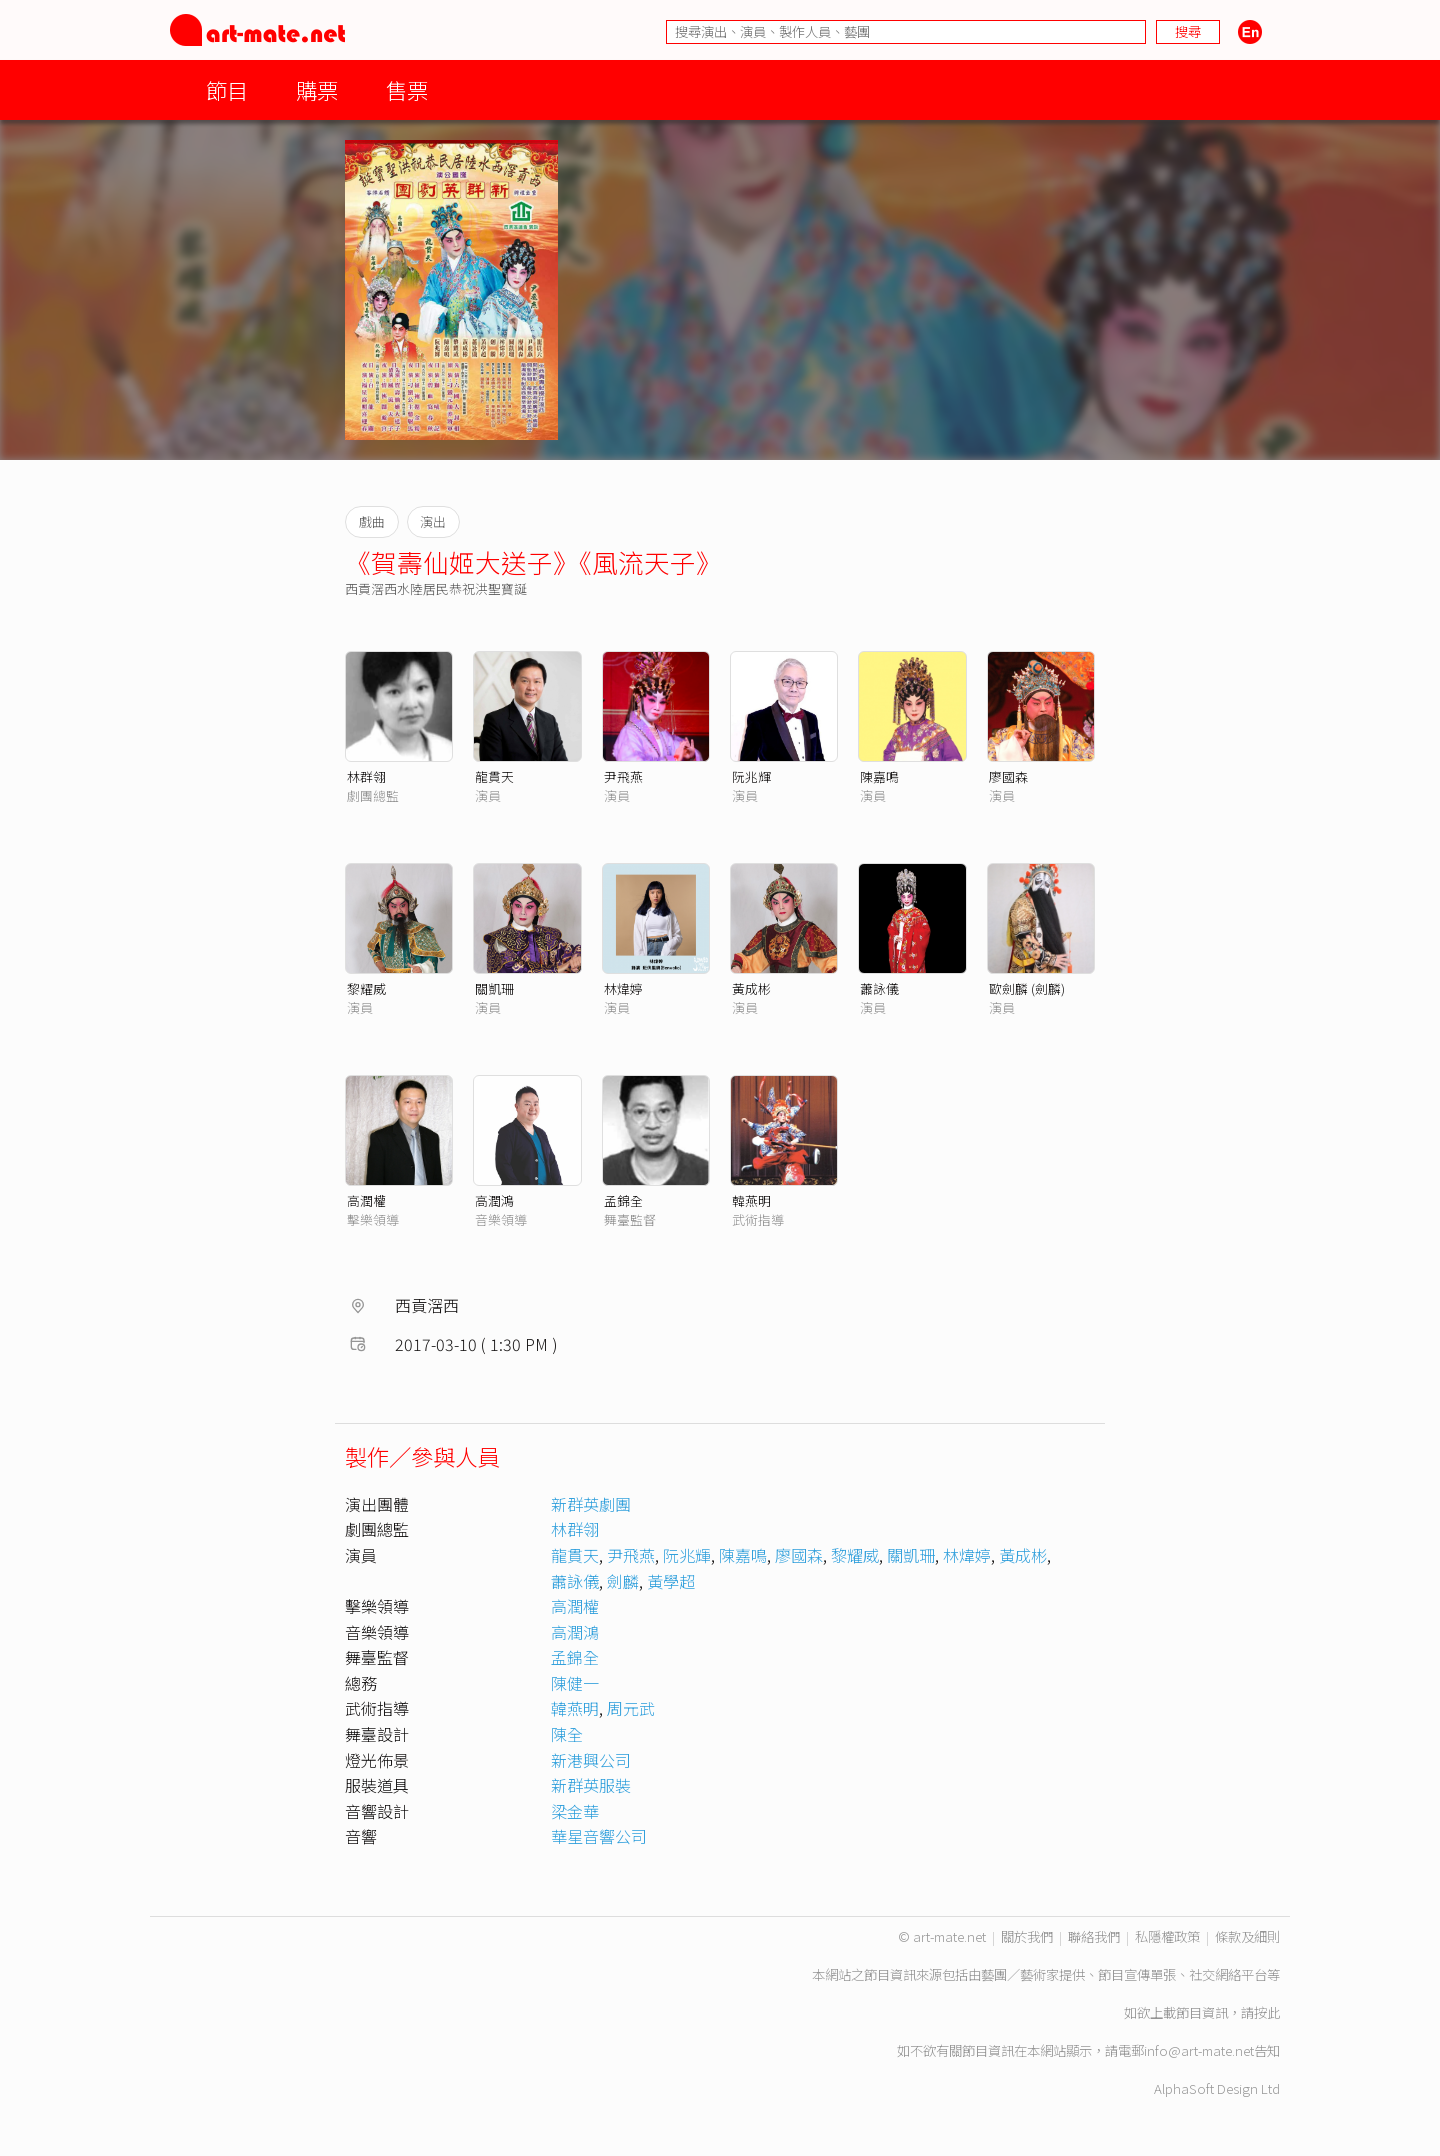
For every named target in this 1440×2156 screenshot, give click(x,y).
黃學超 (671, 1581)
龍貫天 (494, 776)
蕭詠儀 (879, 988)
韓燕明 (751, 1200)
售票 (407, 89)
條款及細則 (1247, 1936)
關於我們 (1027, 1936)
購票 (317, 89)
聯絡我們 (1094, 1936)
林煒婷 (623, 988)
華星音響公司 (599, 1836)
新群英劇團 (591, 1504)
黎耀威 (366, 988)
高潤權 (366, 1200)
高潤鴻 (494, 1200)
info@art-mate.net (1199, 2050)
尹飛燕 (623, 776)
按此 (1267, 2012)
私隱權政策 (1167, 1936)
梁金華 (575, 1811)
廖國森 (1008, 776)
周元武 (631, 1708)
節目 (227, 89)
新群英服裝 (591, 1785)
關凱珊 (494, 988)
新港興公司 (591, 1760)
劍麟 (623, 1581)
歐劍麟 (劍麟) (1027, 988)
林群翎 (366, 776)
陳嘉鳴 (879, 776)
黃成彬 (751, 988)
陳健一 (575, 1683)
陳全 (567, 1734)
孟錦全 (623, 1200)
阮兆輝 (751, 776)
